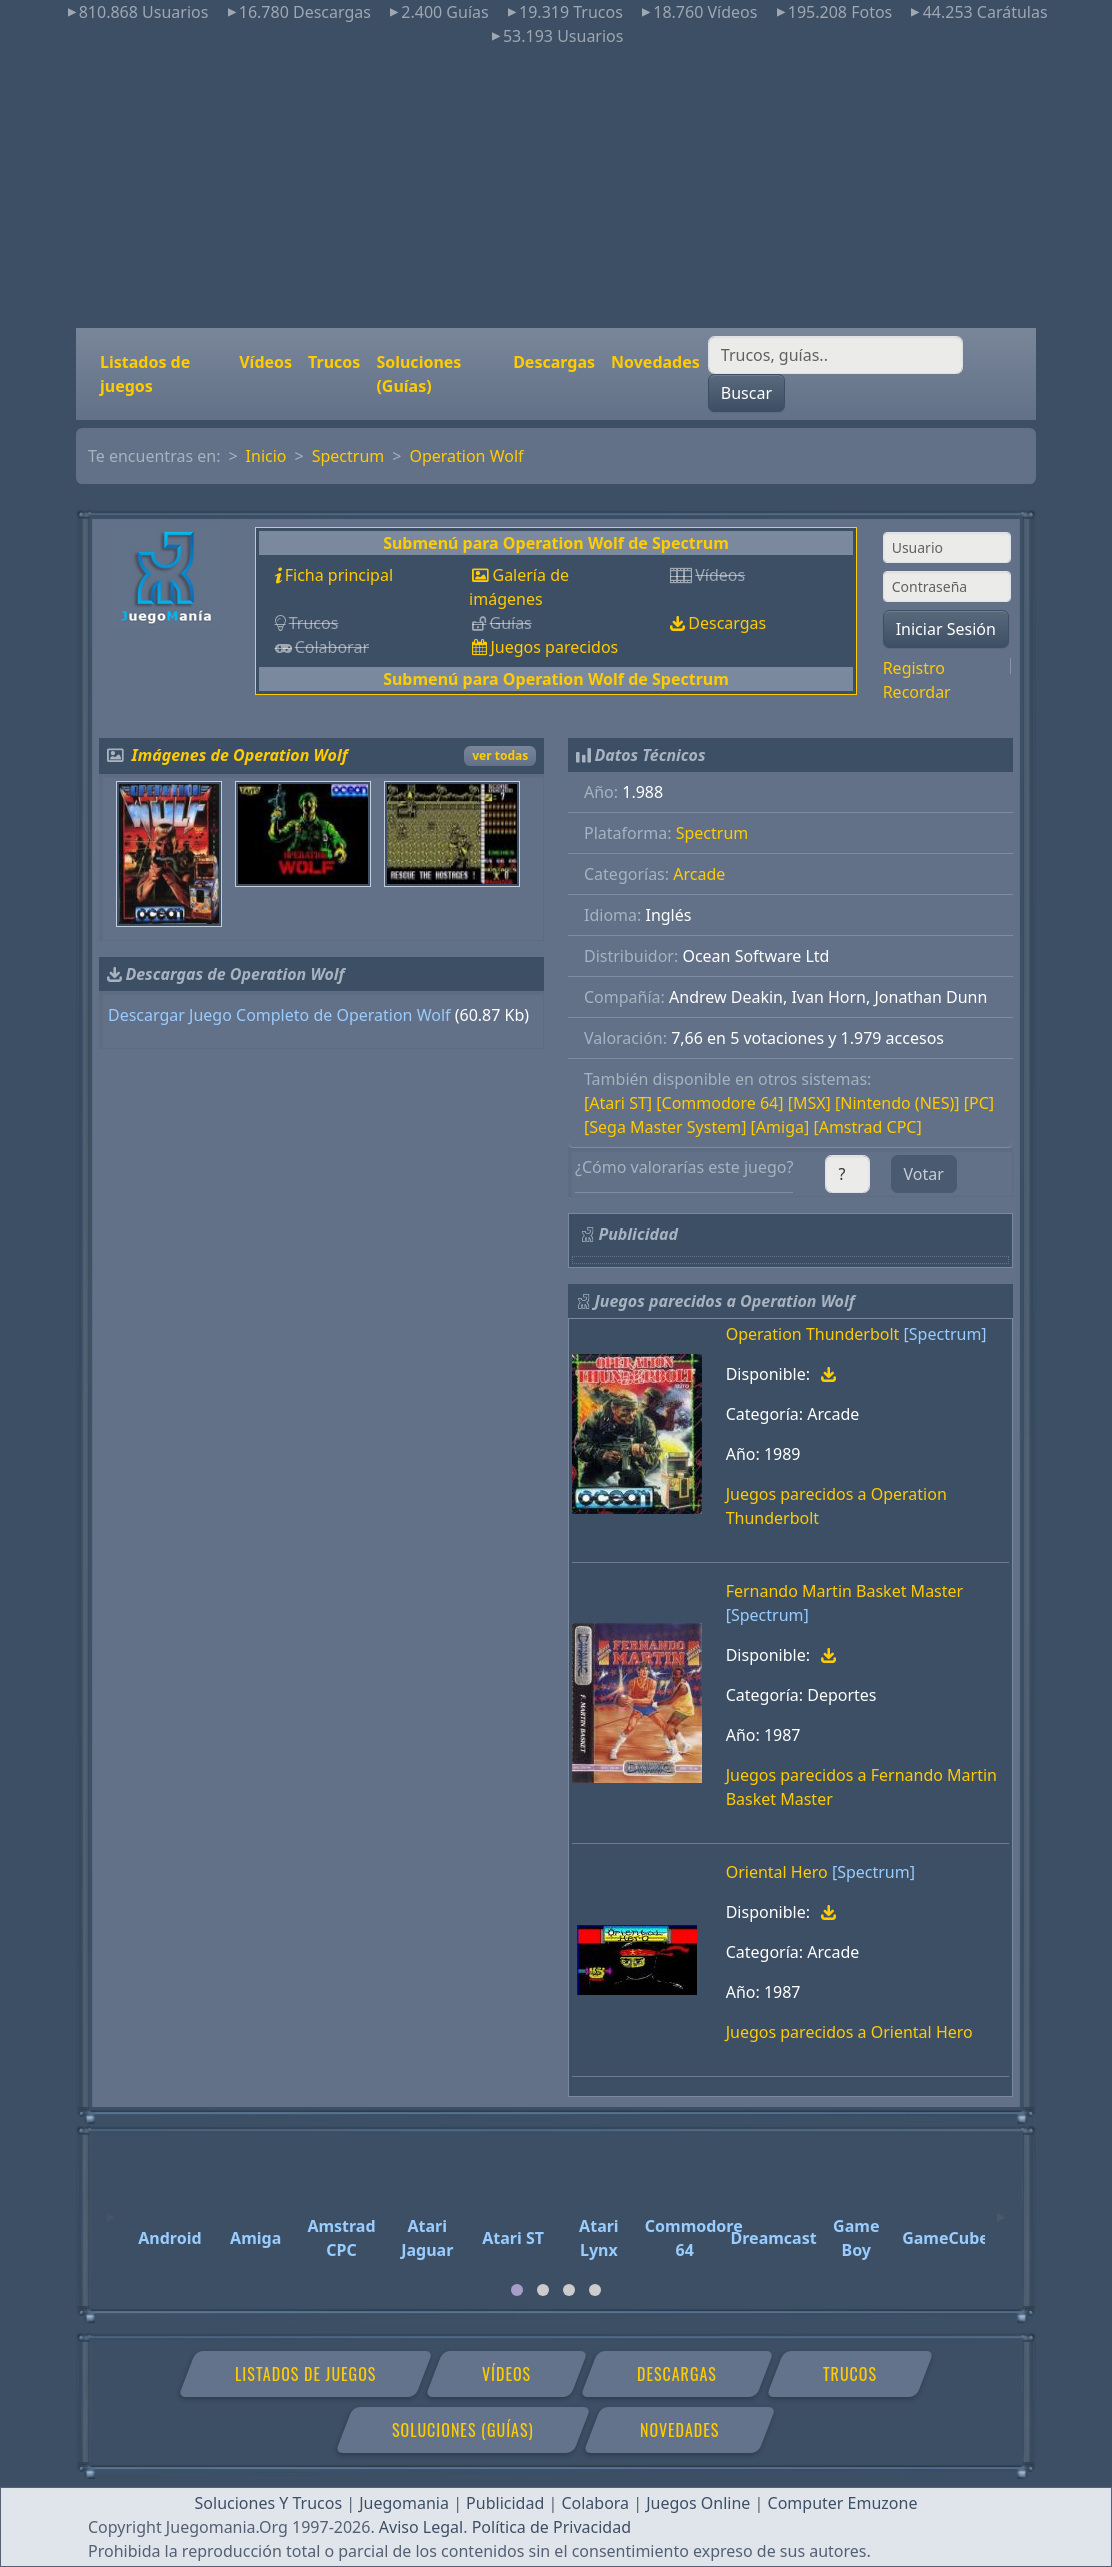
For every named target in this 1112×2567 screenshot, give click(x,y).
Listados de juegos (145, 374)
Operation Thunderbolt (813, 1334)
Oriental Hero (777, 1872)
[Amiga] (780, 1127)
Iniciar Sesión (946, 629)
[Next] (1001, 2208)
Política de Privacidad (551, 2527)
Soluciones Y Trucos (269, 2503)
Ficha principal (339, 575)
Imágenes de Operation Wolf (240, 755)
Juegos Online (698, 2503)
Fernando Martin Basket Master (845, 1591)
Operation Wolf (466, 456)
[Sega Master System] (665, 1127)
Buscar (746, 393)
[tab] (517, 2290)
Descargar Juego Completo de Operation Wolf (279, 1015)
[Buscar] (835, 355)
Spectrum (348, 456)
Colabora (595, 2503)
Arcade (699, 874)
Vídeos (265, 362)
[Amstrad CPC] (867, 1127)
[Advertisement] (556, 188)
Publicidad (505, 2503)
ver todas (500, 755)
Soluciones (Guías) (418, 374)
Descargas (554, 362)
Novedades (655, 362)
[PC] (979, 1103)
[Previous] (111, 2208)
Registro (914, 668)
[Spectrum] (945, 1334)
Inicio (266, 456)
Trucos (334, 362)
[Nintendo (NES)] (897, 1103)
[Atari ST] (618, 1103)
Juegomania (404, 2503)
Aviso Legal (421, 2527)
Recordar (917, 692)
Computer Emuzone (843, 2503)
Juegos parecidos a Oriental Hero (849, 2032)
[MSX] (809, 1103)
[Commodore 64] (719, 1103)
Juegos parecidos (554, 647)
